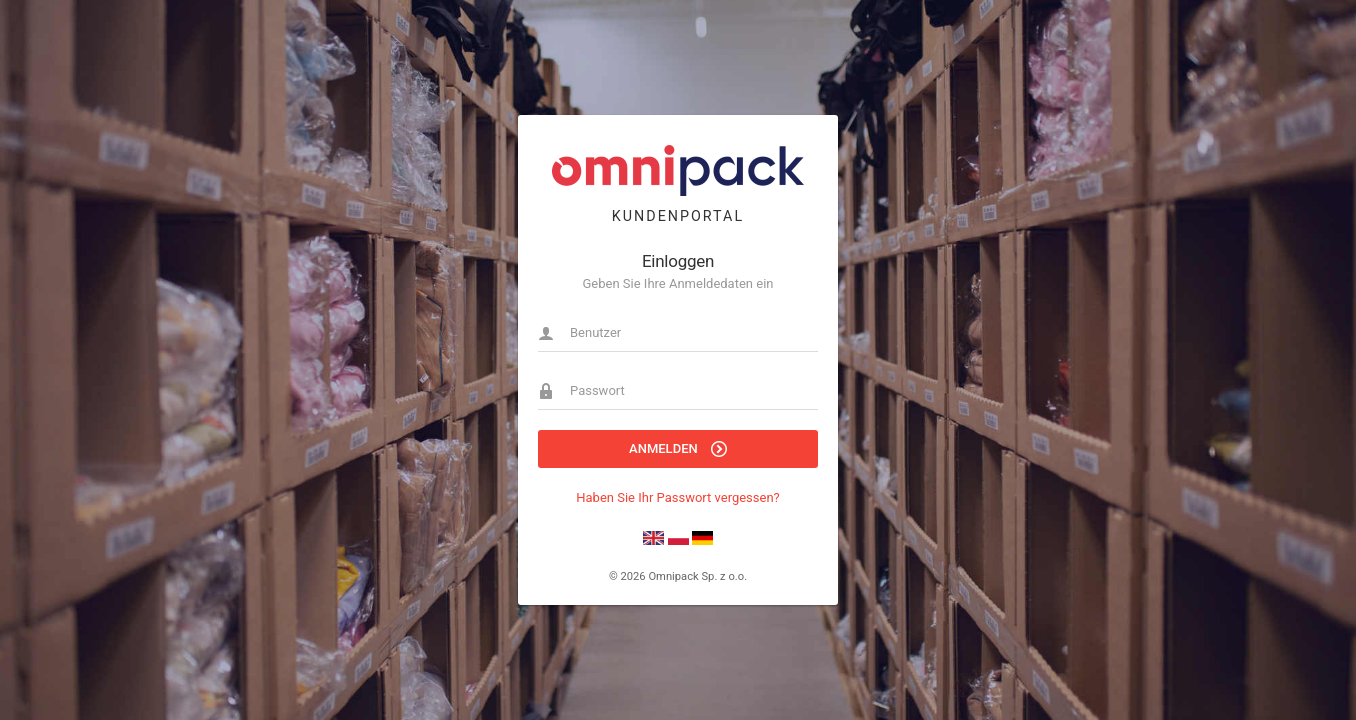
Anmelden (678, 449)
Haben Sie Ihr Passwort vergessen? (678, 497)
